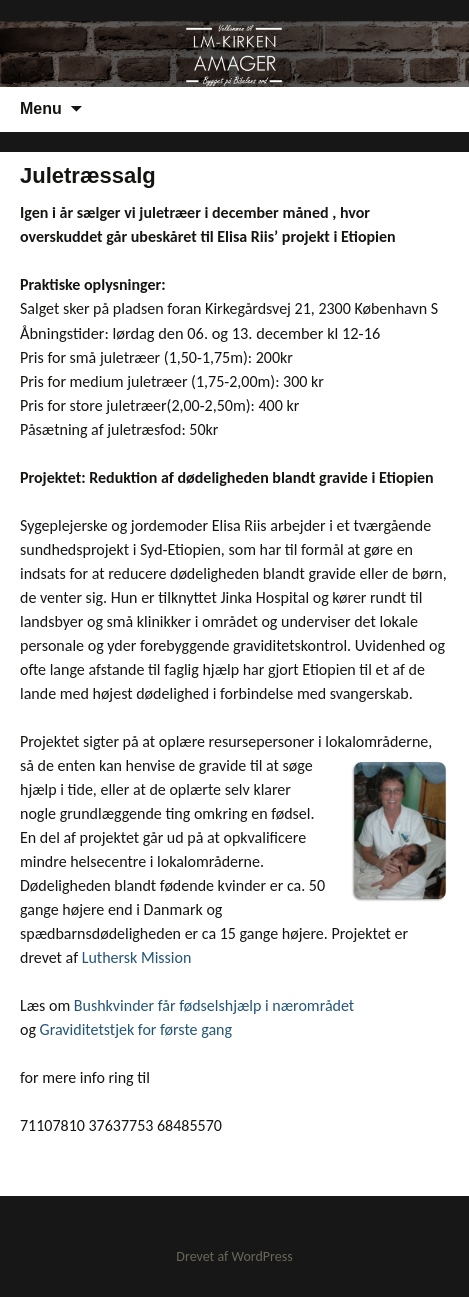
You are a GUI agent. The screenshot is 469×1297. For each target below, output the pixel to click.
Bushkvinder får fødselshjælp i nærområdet (214, 1005)
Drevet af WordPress (234, 1256)
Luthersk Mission (137, 957)
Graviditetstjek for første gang (136, 1029)
